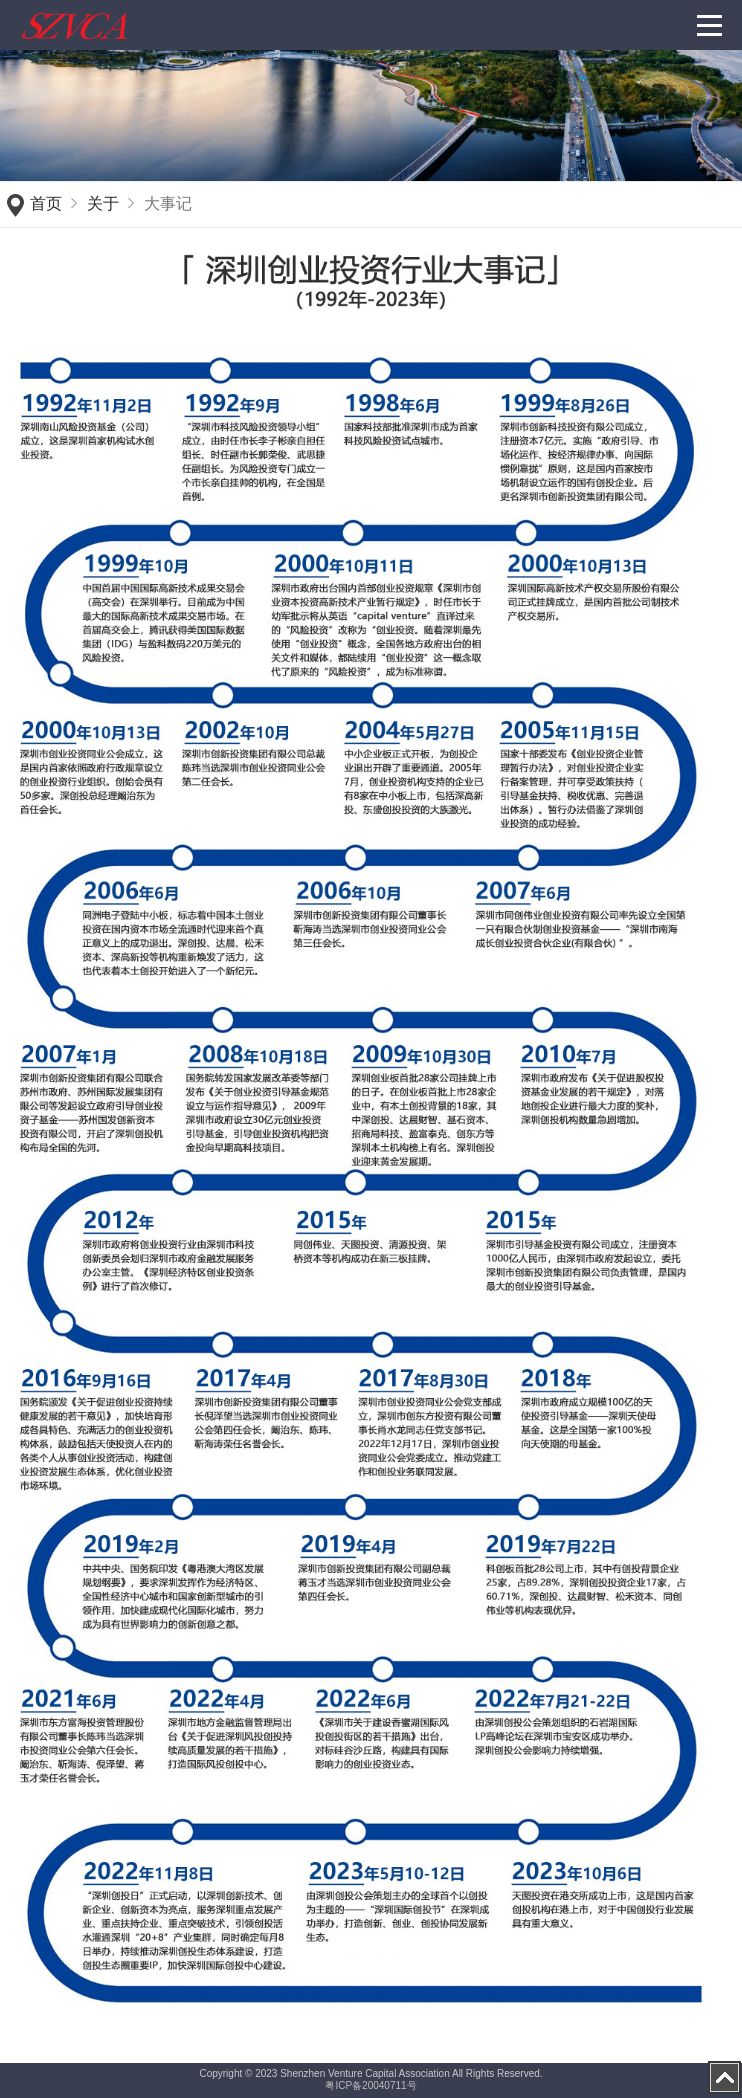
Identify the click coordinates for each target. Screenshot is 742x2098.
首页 (46, 203)
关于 (103, 203)
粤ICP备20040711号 (370, 2085)
